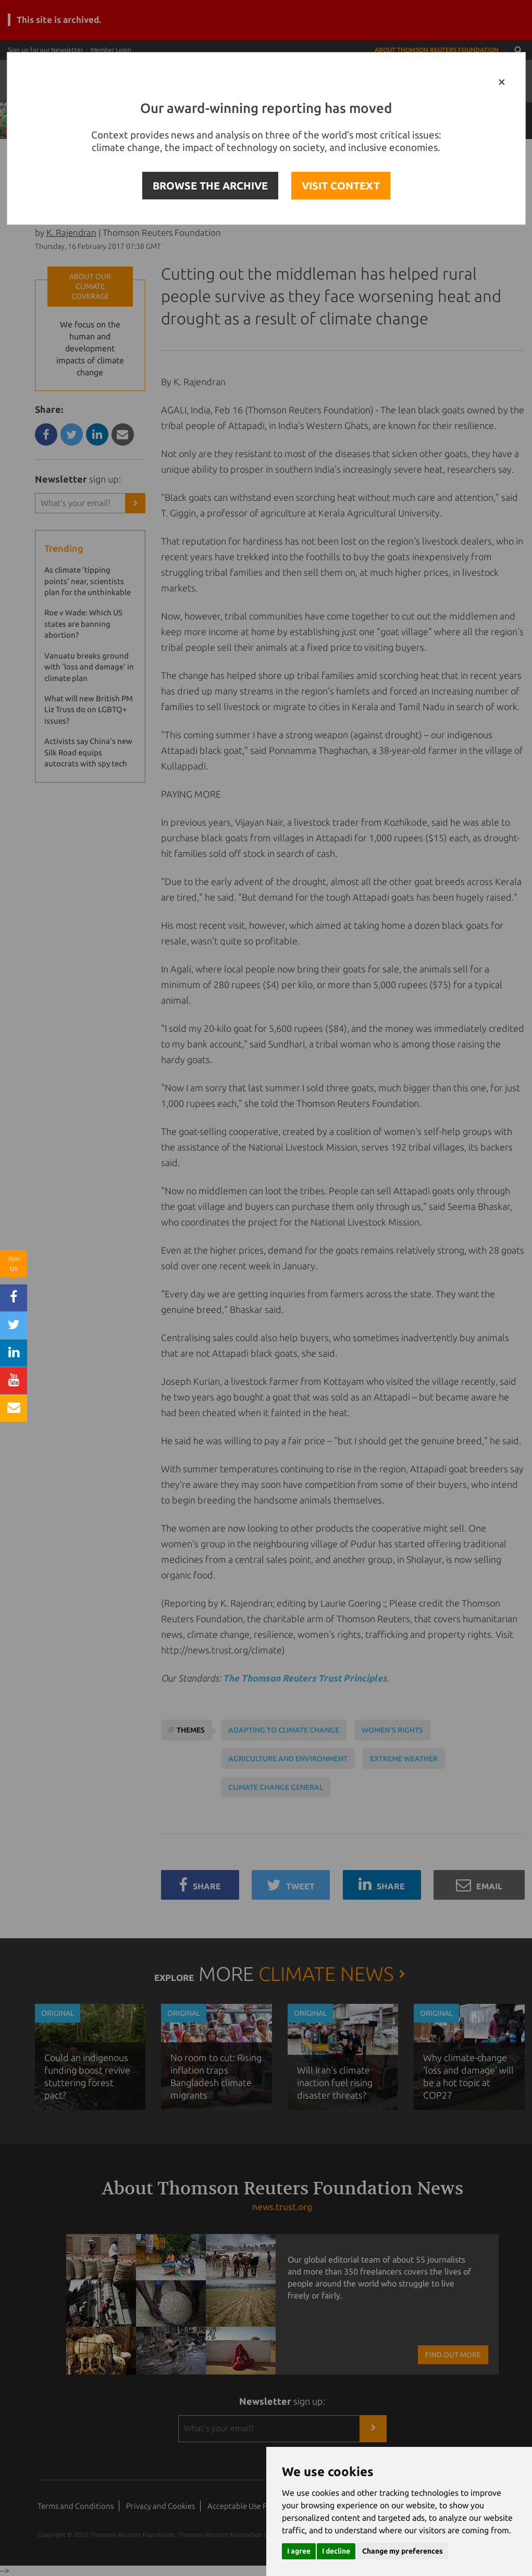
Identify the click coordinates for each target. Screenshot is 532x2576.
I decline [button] (336, 2551)
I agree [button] (299, 2551)
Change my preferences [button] (402, 2551)
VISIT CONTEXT (341, 186)
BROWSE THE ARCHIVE (210, 186)
